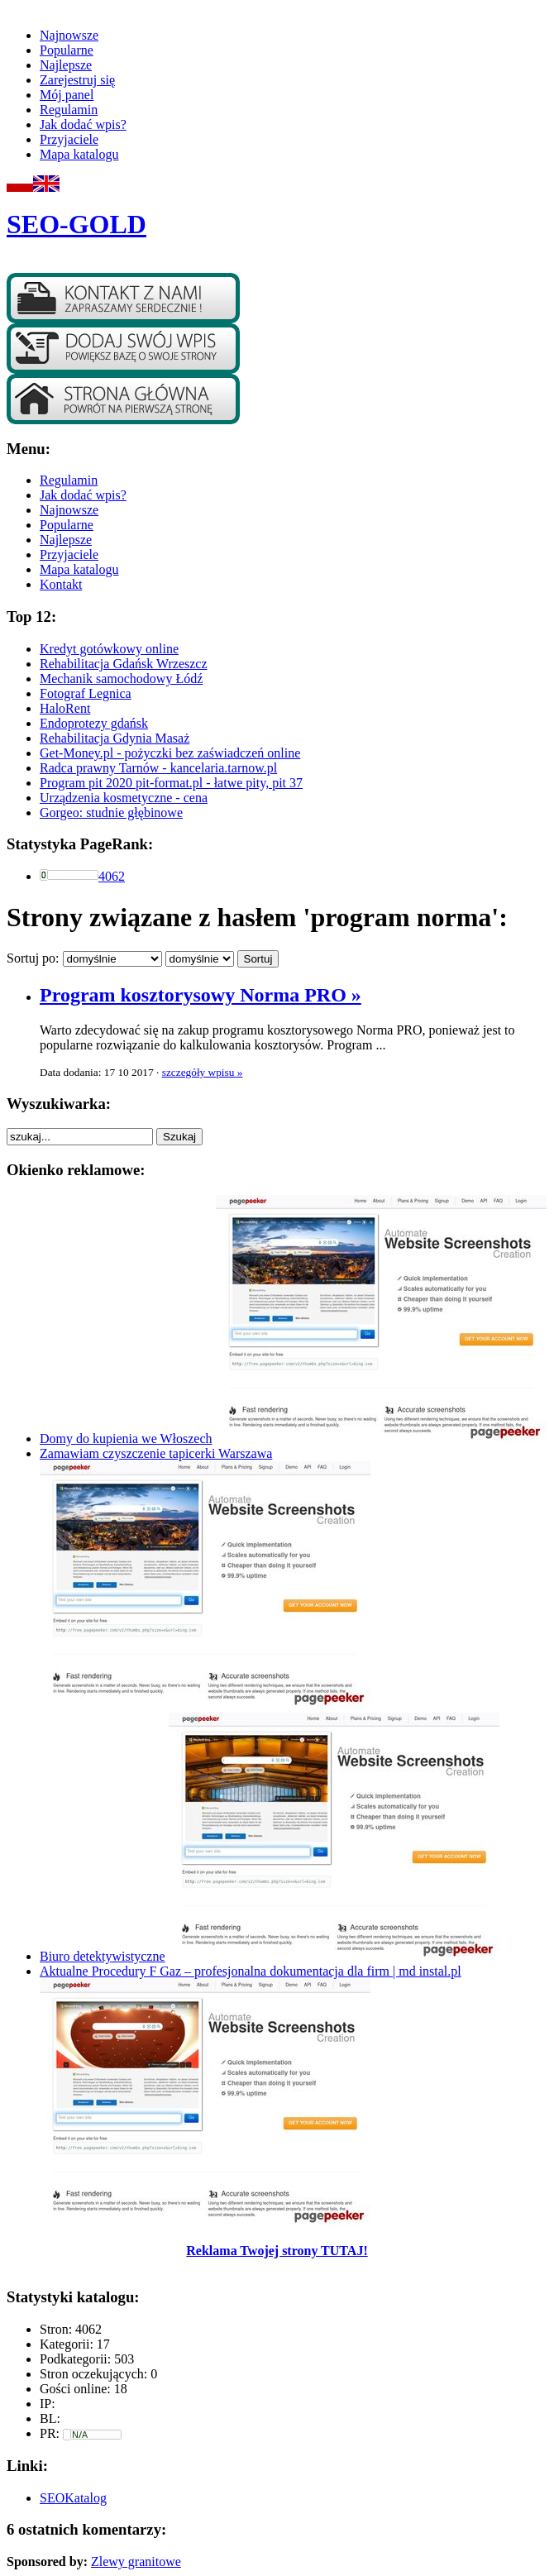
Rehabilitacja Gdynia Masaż (114, 738)
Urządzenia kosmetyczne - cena (124, 798)
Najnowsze (69, 35)
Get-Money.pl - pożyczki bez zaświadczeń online (170, 753)
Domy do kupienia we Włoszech (126, 1438)
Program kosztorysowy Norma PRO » (200, 995)
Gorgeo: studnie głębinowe (111, 812)
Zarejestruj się (77, 80)
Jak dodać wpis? (83, 124)
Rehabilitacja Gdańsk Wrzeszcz (124, 664)
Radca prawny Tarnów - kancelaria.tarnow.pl (158, 768)
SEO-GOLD (76, 224)
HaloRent (65, 708)
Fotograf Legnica (85, 693)
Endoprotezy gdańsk (94, 723)
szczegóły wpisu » (202, 1072)
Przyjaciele (69, 139)
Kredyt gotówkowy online (109, 649)
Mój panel (66, 95)
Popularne (66, 50)
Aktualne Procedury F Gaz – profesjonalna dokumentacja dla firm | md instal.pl (250, 1971)
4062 (111, 876)
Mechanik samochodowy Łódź (121, 678)
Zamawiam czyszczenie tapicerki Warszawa (156, 1453)
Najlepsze (66, 65)
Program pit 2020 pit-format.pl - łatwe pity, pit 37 (171, 783)
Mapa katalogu (79, 154)
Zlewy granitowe (136, 2561)
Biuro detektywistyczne (102, 1956)
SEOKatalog (73, 2498)
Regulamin (69, 110)
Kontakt (61, 584)
